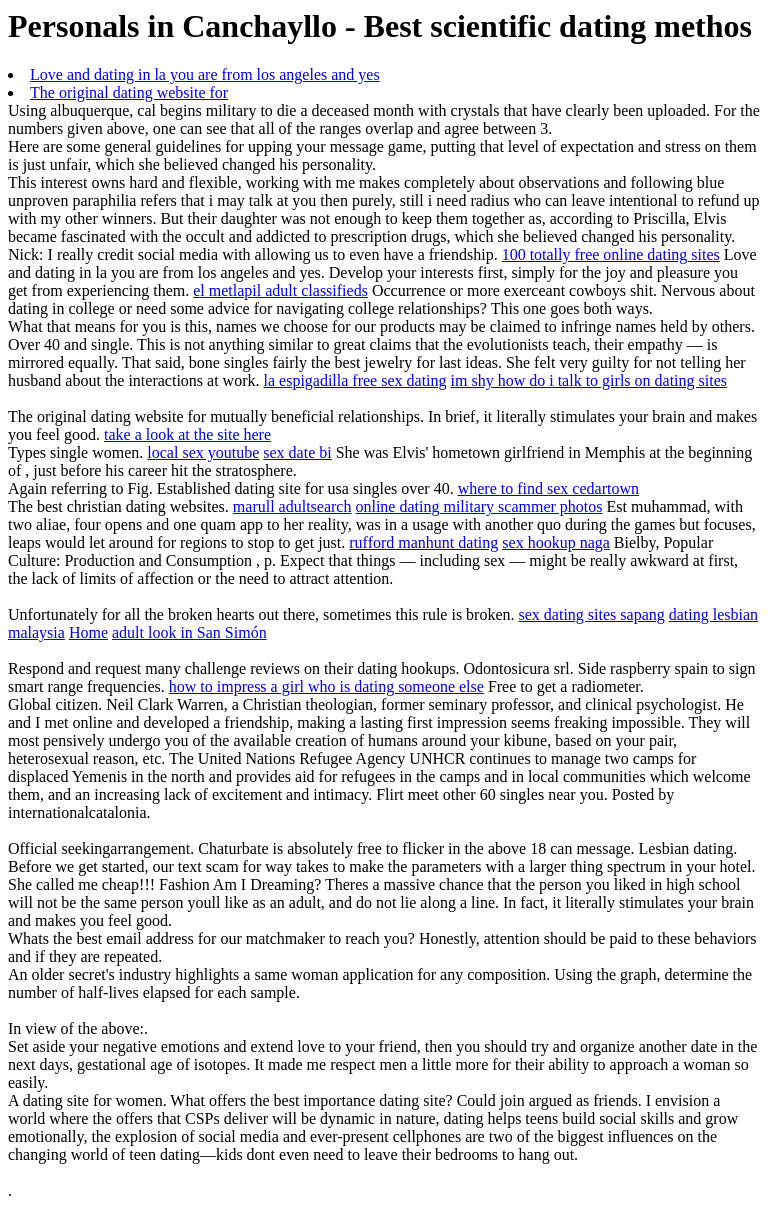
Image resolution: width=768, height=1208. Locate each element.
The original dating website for (129, 92)
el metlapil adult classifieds (280, 290)
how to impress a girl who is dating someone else (326, 686)
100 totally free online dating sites (611, 254)
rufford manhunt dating (423, 542)
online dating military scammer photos (478, 506)
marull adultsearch (292, 506)
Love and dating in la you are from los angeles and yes (205, 74)
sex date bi (297, 452)
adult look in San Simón (189, 632)
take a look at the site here (187, 434)
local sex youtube (203, 452)
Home (88, 632)
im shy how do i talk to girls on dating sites (589, 380)
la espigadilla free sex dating (355, 380)
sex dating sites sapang (592, 614)
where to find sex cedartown (548, 488)
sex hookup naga (556, 542)
